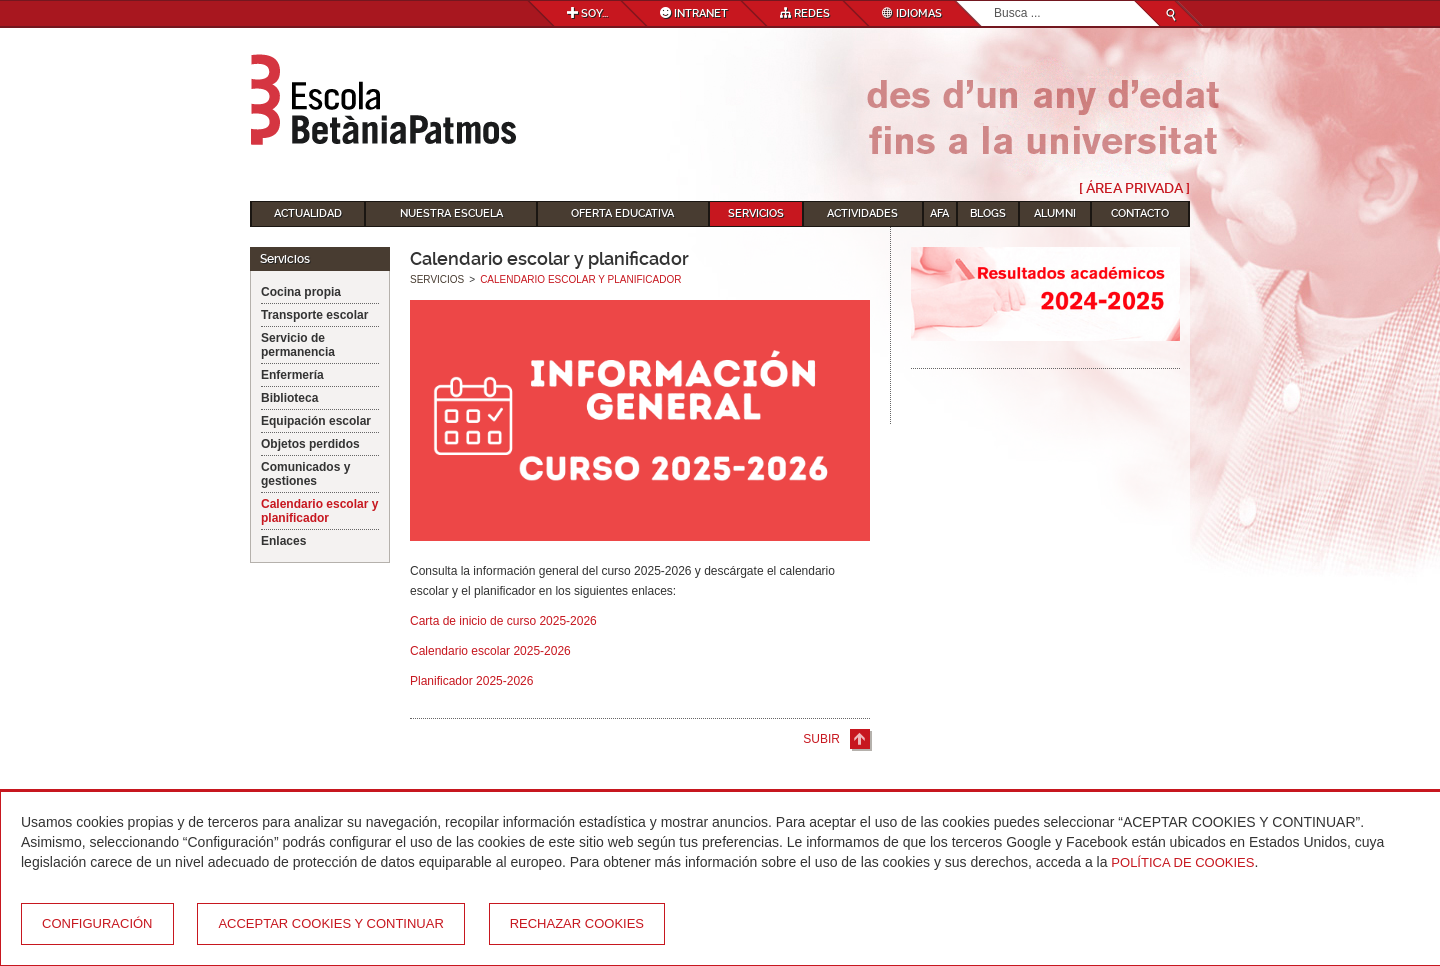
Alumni (1055, 213)
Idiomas (912, 13)
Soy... (587, 13)
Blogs (988, 213)
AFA (939, 213)
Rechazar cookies (577, 923)
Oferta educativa (622, 213)
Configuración (97, 923)
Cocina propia (301, 292)
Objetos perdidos (310, 444)
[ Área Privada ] (1134, 188)
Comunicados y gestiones (305, 474)
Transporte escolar (314, 315)
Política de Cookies (1182, 862)
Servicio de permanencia (298, 345)
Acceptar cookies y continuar (330, 923)
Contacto (1140, 213)
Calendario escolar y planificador (319, 511)
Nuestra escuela (451, 213)
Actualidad (308, 213)
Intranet (694, 13)
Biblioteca (289, 398)
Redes (805, 13)
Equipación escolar (316, 421)
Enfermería (292, 375)
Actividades (862, 213)
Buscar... (994, 1)
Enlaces (283, 541)
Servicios (756, 213)
